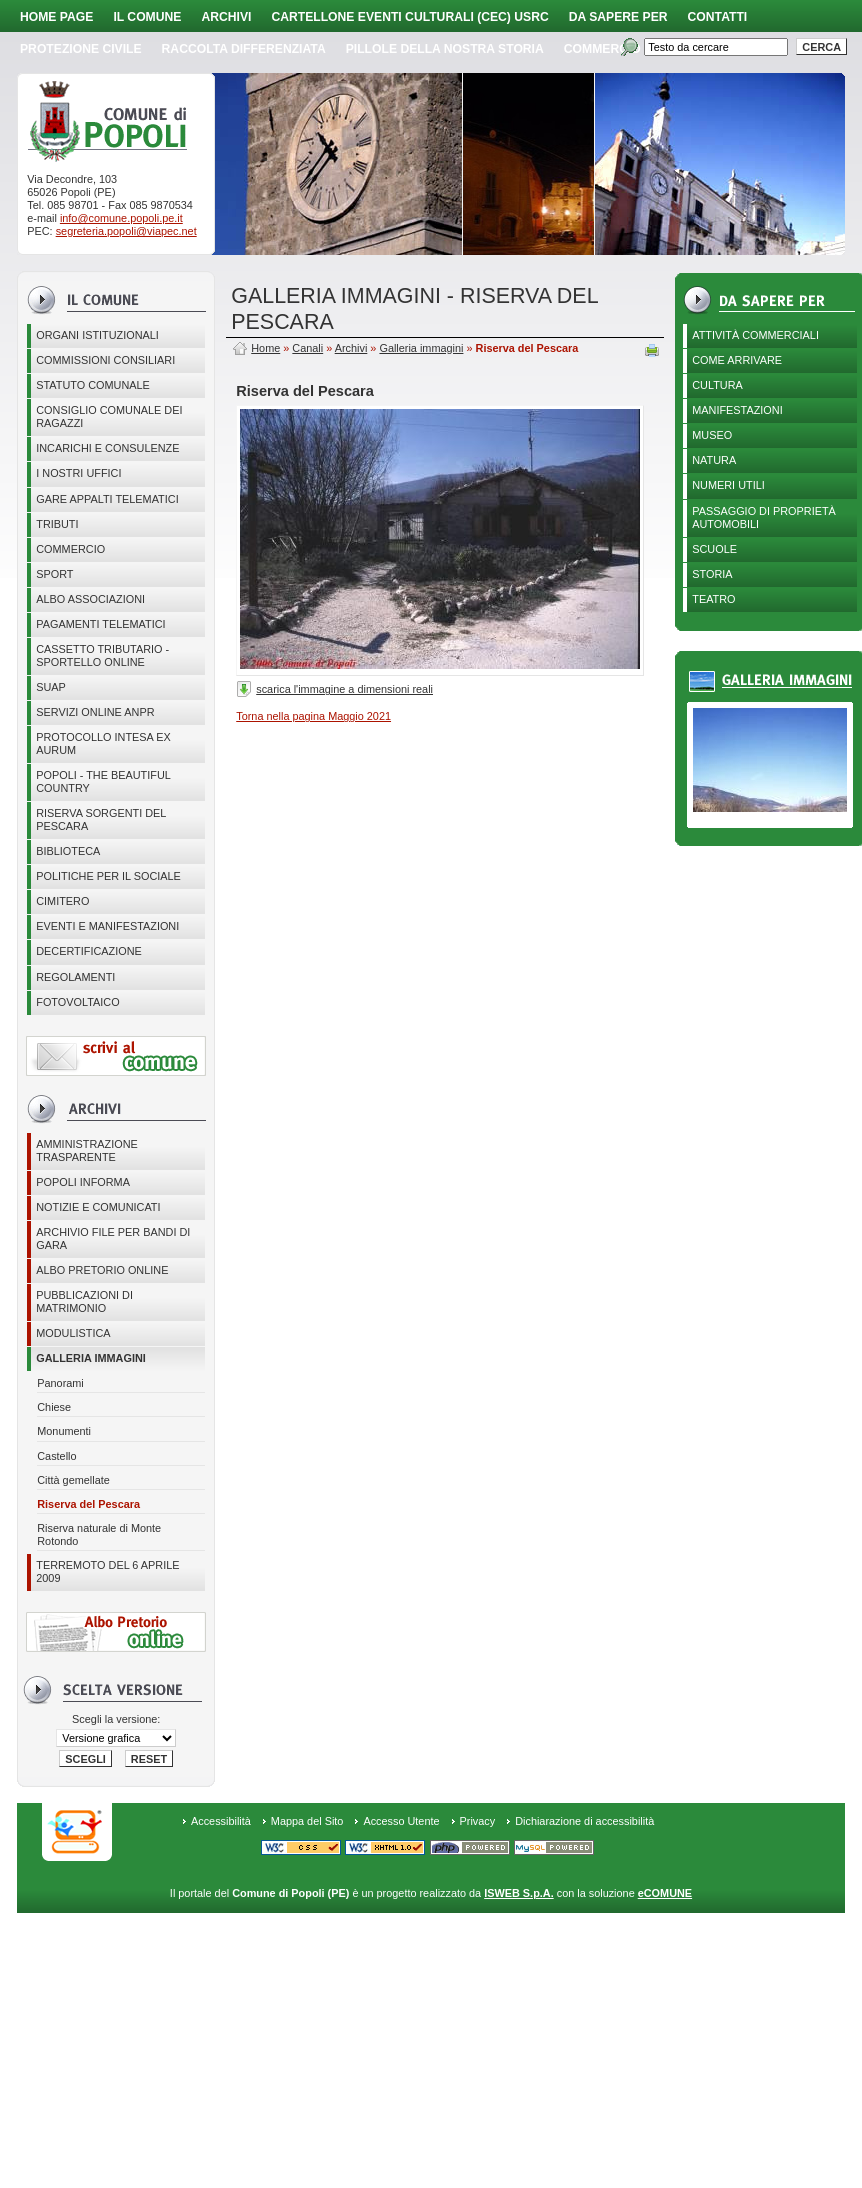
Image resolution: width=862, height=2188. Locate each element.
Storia (712, 574)
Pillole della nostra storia (445, 49)
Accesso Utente (401, 1821)
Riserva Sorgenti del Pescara (101, 819)
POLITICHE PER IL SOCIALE (108, 876)
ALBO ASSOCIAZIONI (90, 599)
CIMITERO (62, 901)
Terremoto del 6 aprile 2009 (107, 1571)
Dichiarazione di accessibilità (584, 1821)
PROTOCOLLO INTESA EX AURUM (103, 743)
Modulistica (73, 1333)
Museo (712, 435)
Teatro (713, 599)
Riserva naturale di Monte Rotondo (99, 1534)
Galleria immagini (91, 1358)
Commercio (602, 49)
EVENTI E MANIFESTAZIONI (107, 926)
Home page (56, 17)
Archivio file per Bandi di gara (113, 1238)
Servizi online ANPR (95, 712)
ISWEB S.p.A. (518, 1893)
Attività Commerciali (755, 335)
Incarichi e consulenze (107, 448)
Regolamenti (75, 977)
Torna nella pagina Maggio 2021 (313, 716)
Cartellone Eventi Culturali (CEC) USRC (409, 17)
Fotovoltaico (77, 1002)
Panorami (60, 1383)
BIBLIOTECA (68, 851)
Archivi (226, 17)
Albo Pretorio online (102, 1270)
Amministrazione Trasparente (87, 1150)
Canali (307, 348)
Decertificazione (89, 951)
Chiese (54, 1407)
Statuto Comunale (93, 385)
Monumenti (64, 1431)
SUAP (51, 687)
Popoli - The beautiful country (103, 781)
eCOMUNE (665, 1893)
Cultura (717, 385)
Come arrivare (737, 360)
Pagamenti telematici (100, 624)
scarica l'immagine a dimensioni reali (344, 689)
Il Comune (147, 17)
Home (265, 348)
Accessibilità (221, 1821)
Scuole (714, 549)
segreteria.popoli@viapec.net (126, 231)
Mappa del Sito (307, 1821)
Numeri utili (728, 485)
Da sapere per (618, 17)
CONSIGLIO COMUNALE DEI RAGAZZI (109, 416)
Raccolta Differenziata (244, 49)
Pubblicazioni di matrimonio (84, 1301)
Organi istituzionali (97, 335)
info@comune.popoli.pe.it (121, 218)
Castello (56, 1456)
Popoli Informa (83, 1182)
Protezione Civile (81, 49)
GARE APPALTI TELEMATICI (107, 499)
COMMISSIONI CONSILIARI (105, 360)
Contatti (718, 17)
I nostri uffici (78, 473)
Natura (714, 460)
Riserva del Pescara (88, 1504)
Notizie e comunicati (98, 1207)
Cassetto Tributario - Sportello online (102, 655)
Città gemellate (73, 1480)
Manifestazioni (737, 410)
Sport (54, 574)
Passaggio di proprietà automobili (764, 517)
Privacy (478, 1821)
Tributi (57, 524)
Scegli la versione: (116, 1719)
